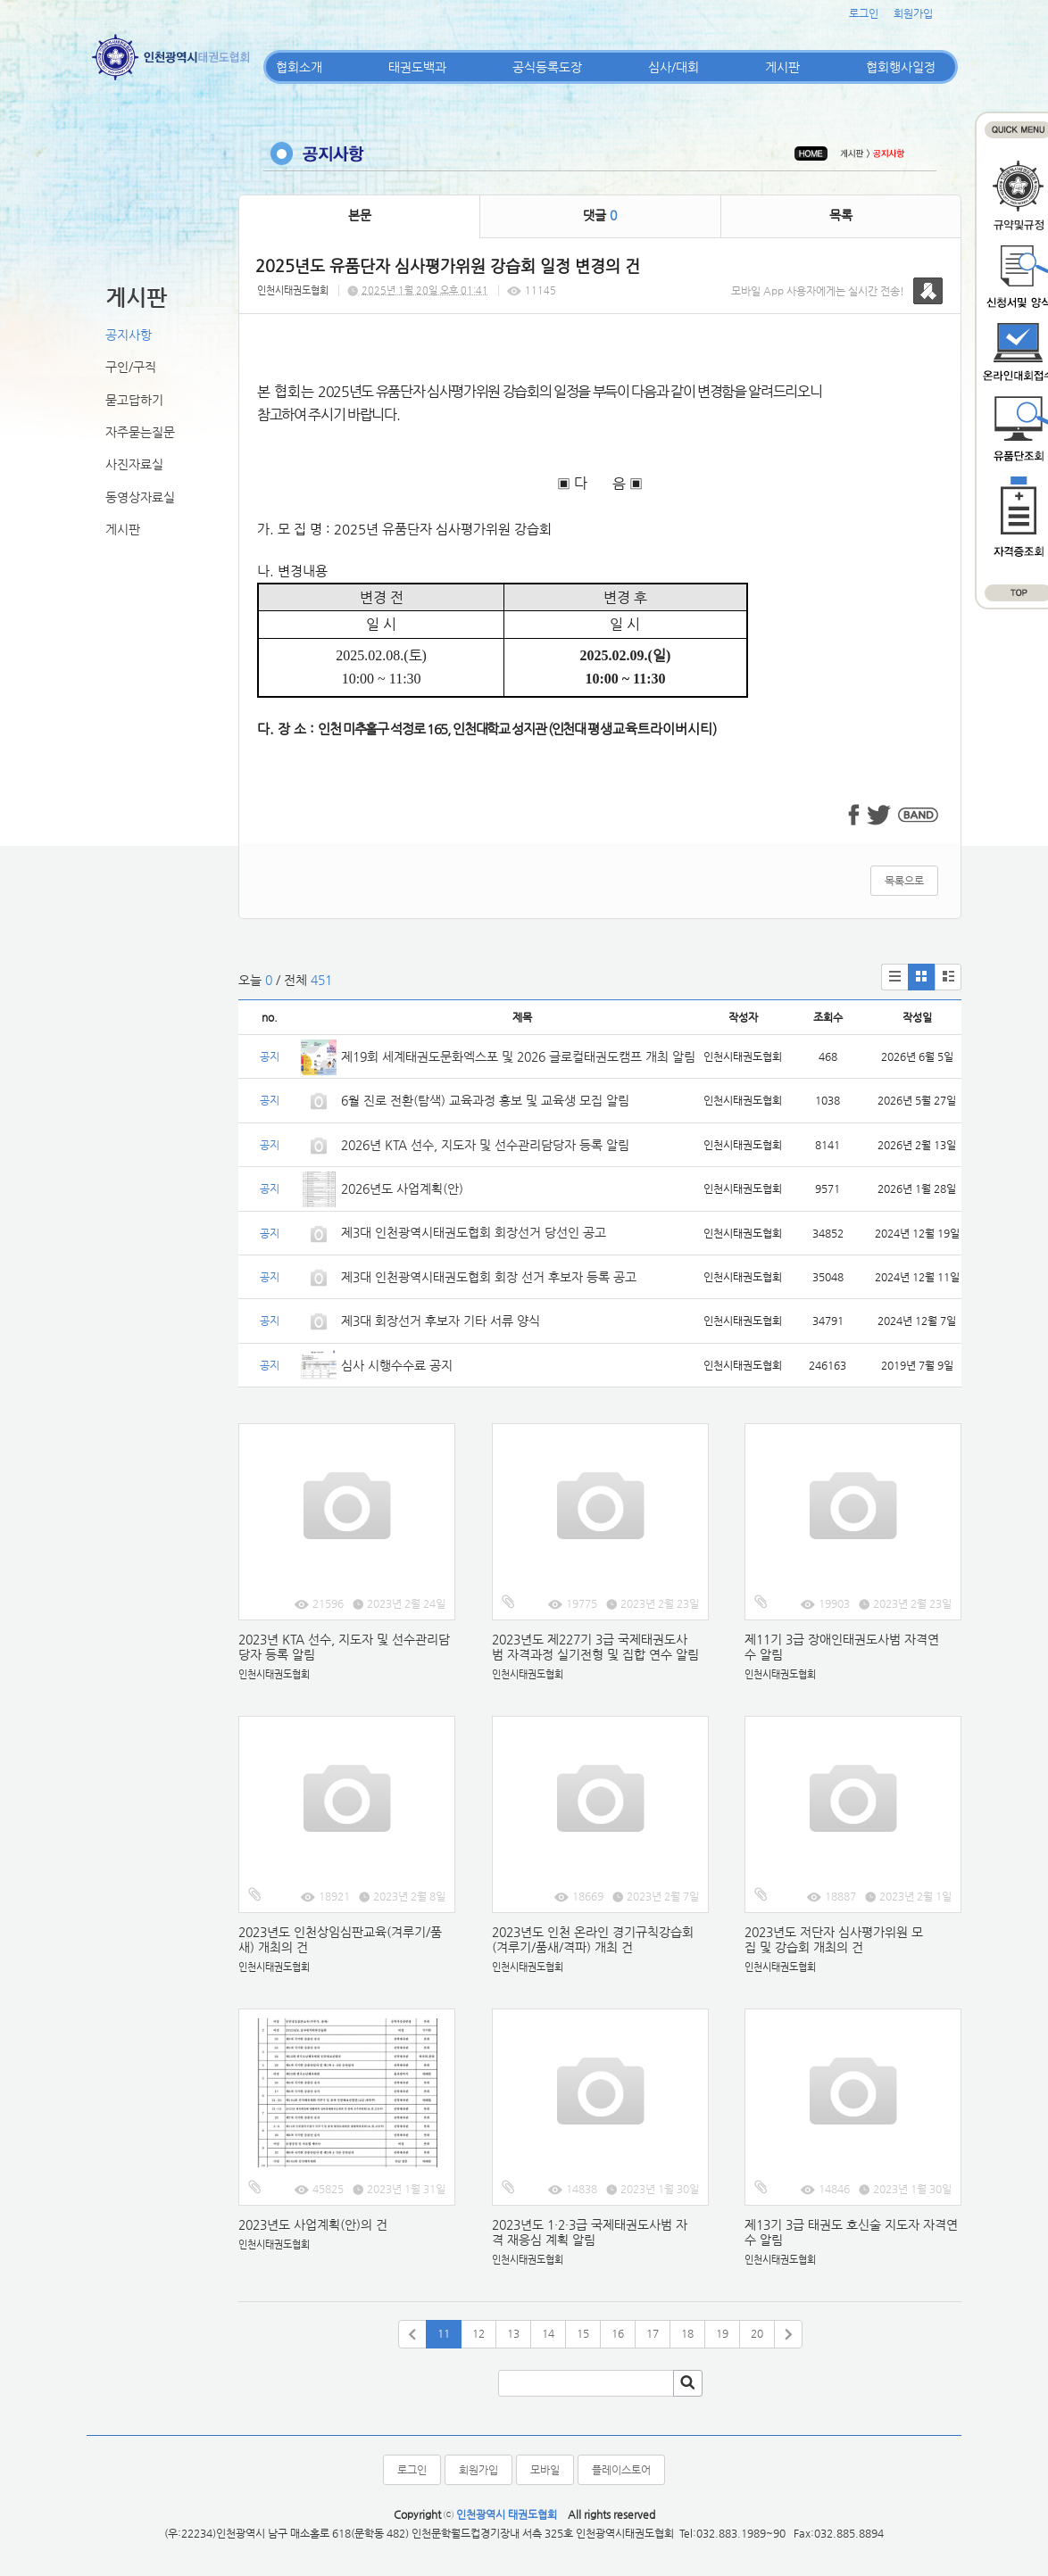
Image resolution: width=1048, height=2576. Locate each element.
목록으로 (904, 880)
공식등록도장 (547, 67)
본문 (359, 215)
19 (722, 2333)
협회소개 (299, 67)
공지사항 (128, 334)
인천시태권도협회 (293, 290)
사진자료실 (134, 464)
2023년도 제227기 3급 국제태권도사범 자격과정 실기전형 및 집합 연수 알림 (595, 1646)
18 (687, 2333)
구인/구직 (130, 367)
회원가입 (913, 13)
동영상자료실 (140, 497)
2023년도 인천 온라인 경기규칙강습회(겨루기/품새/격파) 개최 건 (593, 1939)
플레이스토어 (621, 2470)
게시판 (782, 67)
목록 (841, 215)
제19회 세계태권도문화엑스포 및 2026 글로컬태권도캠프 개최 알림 (518, 1056)
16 (617, 2333)
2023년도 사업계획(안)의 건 (312, 2224)
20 (757, 2333)
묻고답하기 (134, 400)
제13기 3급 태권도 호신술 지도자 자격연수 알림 (851, 2232)
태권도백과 (417, 67)
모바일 (545, 2470)
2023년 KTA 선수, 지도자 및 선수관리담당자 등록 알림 (344, 1646)
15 (583, 2333)
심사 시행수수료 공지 (397, 1365)
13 (513, 2333)
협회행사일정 (901, 67)
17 (652, 2333)
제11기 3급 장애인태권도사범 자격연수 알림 (841, 1646)
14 (548, 2333)
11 (443, 2333)
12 (478, 2333)
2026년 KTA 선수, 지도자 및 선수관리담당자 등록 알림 (485, 1145)
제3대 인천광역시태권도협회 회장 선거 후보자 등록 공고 (488, 1277)
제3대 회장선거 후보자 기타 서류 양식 (440, 1320)
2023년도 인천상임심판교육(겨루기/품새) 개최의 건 (340, 1939)
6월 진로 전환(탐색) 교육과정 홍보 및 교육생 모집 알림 (485, 1100)
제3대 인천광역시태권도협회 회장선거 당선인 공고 (473, 1232)
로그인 (863, 13)
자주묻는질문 (140, 432)
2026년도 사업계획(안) (402, 1188)
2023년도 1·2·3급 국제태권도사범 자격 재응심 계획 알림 (589, 2232)
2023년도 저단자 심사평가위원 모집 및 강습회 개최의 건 (833, 1939)
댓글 (600, 215)
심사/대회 (673, 67)
